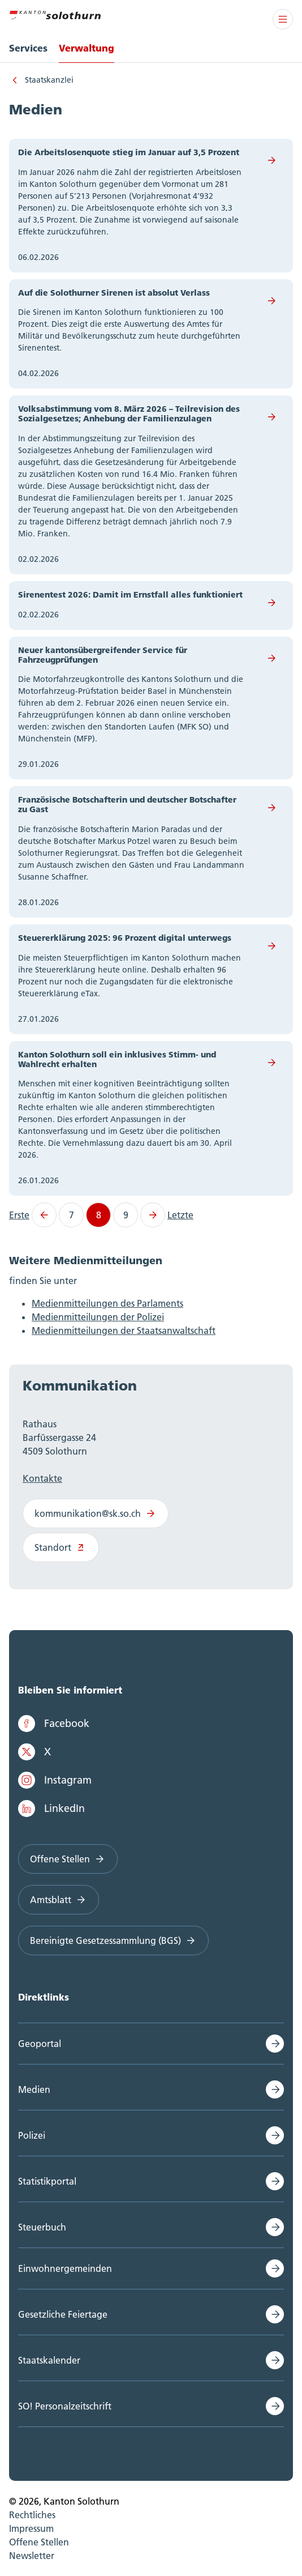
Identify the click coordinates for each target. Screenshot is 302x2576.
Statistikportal (47, 2181)
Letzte (180, 1215)
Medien (34, 2089)
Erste (19, 1215)
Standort (60, 1547)
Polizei (31, 2135)
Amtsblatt (58, 1899)
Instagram (55, 1780)
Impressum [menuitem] (31, 2528)
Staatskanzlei (49, 80)
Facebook (53, 1723)
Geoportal (39, 2043)
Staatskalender (49, 2360)
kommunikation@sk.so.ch (95, 1513)
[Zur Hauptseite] (55, 13)
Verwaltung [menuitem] (86, 48)
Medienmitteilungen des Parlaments (107, 1303)
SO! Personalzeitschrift (64, 2406)
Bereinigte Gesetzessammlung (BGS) (113, 1940)
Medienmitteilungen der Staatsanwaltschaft (123, 1330)
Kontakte (42, 1478)
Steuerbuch (42, 2227)
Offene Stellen (68, 1859)
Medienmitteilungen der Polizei (98, 1317)
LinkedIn (51, 1808)
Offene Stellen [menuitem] (39, 2542)
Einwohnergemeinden (65, 2268)
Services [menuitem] (28, 48)
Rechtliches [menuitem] (32, 2514)
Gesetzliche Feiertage (62, 2314)
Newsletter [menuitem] (31, 2555)
